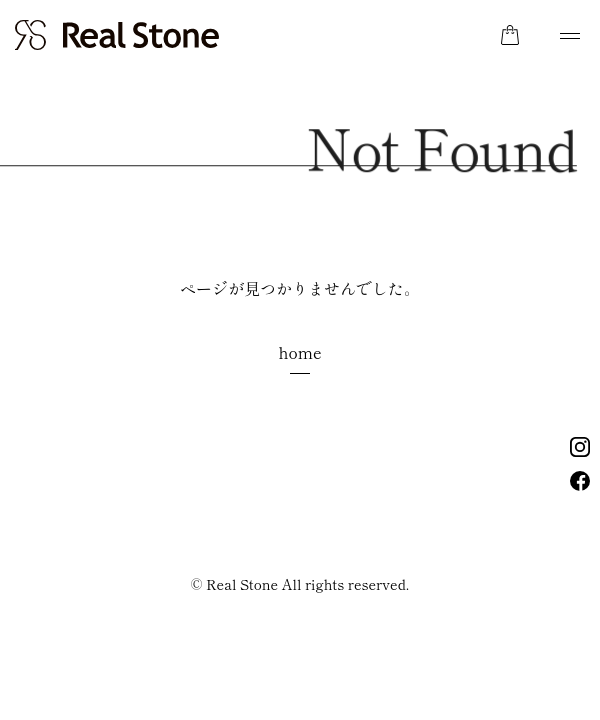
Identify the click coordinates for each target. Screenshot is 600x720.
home (299, 352)
